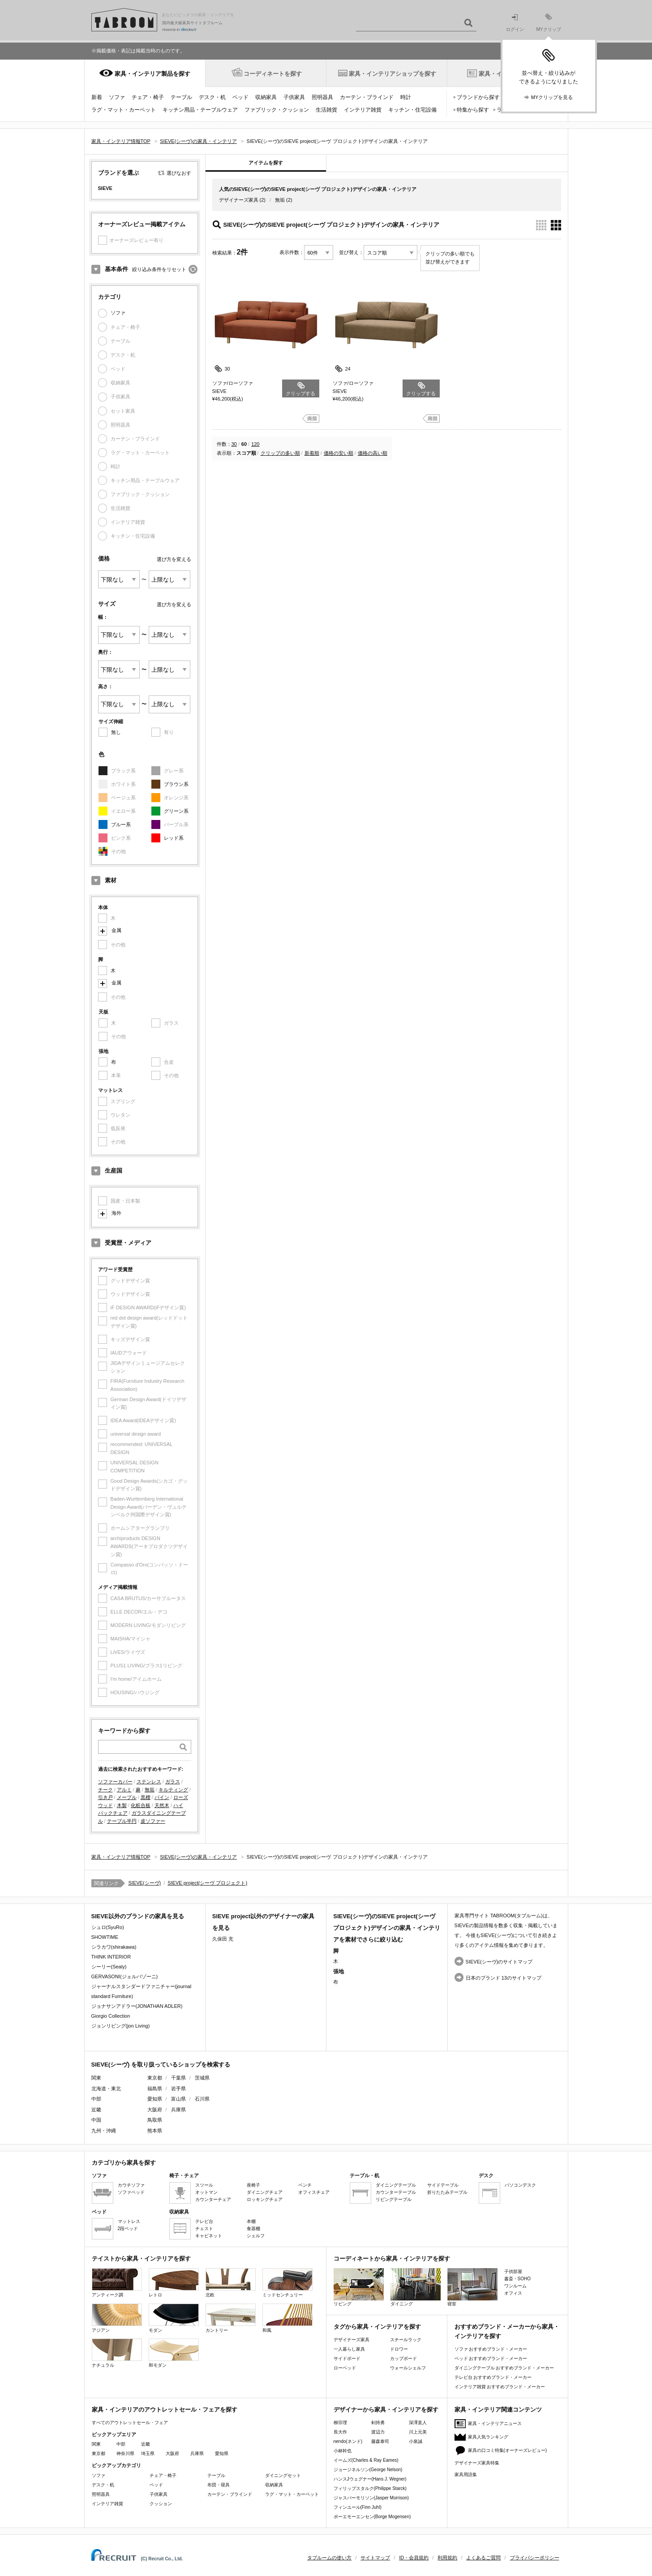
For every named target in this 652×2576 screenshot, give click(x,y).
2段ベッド (128, 2228)
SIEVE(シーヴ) (145, 1883)
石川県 (202, 2098)
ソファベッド (131, 2192)
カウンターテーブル (396, 2192)
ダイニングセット (283, 2475)
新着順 (312, 453)
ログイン (515, 23)
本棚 (251, 2221)
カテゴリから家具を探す (124, 2162)
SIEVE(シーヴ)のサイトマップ (499, 1961)
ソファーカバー (115, 1781)
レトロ (174, 2282)
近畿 (145, 2444)
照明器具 (322, 97)
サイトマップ (375, 2557)
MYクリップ (548, 22)
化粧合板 (140, 1805)
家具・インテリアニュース (495, 2423)
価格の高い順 (372, 453)
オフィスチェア (314, 2192)
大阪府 (154, 2109)
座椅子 (253, 2185)
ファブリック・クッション (276, 110)
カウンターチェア (213, 2199)
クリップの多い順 (280, 453)
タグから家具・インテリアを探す (377, 2326)
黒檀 (145, 1797)
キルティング (173, 1789)
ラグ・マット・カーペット (123, 110)
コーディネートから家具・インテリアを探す (392, 2258)
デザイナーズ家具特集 (477, 2462)
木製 (122, 1805)
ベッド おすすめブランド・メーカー (491, 2358)
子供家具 (294, 97)
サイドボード (347, 2358)
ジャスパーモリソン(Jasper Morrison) (371, 2497)
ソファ (117, 97)
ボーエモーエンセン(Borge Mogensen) (372, 2516)
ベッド (240, 97)
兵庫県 (178, 2109)
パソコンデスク (520, 2185)
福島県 (154, 2088)
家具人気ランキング (488, 2436)
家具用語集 (466, 2474)
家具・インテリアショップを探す (392, 73)
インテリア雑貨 (363, 110)
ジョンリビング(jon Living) (120, 2025)
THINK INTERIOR (111, 1956)
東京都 (154, 2077)
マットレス (129, 2221)
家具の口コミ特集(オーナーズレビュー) (507, 2450)
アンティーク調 (117, 2282)
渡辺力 (378, 2431)
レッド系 (174, 838)
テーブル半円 (122, 1821)
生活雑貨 (326, 110)
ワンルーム (515, 2285)
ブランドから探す (478, 97)
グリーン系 (176, 811)
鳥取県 (154, 2120)
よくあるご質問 (483, 2557)
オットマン (206, 2192)
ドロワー (399, 2349)
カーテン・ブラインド (367, 97)
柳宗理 (340, 2422)
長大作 (340, 2431)
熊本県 (154, 2130)
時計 (405, 97)
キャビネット (208, 2235)
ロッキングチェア (265, 2199)
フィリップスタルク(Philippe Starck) (370, 2488)
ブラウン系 (176, 784)
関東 (96, 2444)
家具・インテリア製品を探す (152, 73)
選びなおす (179, 173)
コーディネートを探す (273, 73)
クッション (161, 2503)
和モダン (174, 2353)
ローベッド (345, 2367)
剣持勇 (378, 2422)
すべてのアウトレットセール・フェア (130, 2422)
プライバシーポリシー (534, 2557)
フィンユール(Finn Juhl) (358, 2507)
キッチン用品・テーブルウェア (200, 110)
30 (234, 444)
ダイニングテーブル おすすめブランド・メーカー (504, 2367)
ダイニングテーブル (396, 2185)
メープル (127, 1797)
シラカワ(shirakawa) (114, 1947)
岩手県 (178, 2088)
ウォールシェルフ (408, 2367)
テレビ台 (204, 2221)
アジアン (117, 2318)
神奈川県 (125, 2453)
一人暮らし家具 (349, 2349)
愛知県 (154, 2098)
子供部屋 (513, 2271)
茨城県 (202, 2077)
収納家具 (266, 97)
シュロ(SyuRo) (107, 1927)
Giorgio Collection (110, 2016)
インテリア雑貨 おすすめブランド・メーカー (500, 2386)
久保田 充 (222, 1939)
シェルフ (256, 2235)
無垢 (149, 1789)
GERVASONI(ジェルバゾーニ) (124, 1976)
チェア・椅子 (148, 97)
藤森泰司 (380, 2441)
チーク (105, 1789)
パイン (161, 1797)
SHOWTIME (105, 1937)
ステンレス (149, 1781)
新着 (96, 97)
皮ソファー (153, 1821)
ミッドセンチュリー (287, 2282)
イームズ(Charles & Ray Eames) (366, 2460)
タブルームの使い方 (329, 2557)
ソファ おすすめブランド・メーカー (491, 2349)
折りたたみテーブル (447, 2192)
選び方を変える (174, 559)
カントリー (231, 2318)
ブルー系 (121, 824)
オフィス (513, 2293)
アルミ (124, 1789)
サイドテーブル (443, 2185)
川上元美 (418, 2431)
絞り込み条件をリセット (159, 269)
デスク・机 (212, 97)
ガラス (172, 1781)
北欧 (231, 2282)
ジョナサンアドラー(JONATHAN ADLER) (137, 2006)
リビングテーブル (394, 2199)
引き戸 (105, 1797)
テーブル (181, 97)
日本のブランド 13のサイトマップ (503, 1978)
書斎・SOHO (517, 2278)
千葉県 (178, 2077)
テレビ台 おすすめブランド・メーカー (493, 2377)
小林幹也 (343, 2450)
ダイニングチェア (265, 2192)
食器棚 (253, 2228)
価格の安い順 (338, 453)
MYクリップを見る (552, 97)
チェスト (204, 2228)
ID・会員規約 (414, 2557)
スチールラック (405, 2339)
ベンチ (305, 2185)
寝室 (472, 2287)
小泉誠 (415, 2441)
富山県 (178, 2098)
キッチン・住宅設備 (412, 110)
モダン (174, 2318)
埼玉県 (147, 2453)
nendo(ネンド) (348, 2441)
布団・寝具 (218, 2484)
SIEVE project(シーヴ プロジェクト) (207, 1883)
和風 (287, 2318)
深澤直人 (418, 2422)
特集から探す (473, 110)
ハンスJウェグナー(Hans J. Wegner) (370, 2479)
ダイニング (415, 2287)
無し (116, 732)
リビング (359, 2287)
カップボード (403, 2358)
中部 (120, 2444)
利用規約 (447, 2557)
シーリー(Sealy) (109, 1966)
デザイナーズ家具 (238, 200)
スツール (204, 2185)
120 (255, 444)
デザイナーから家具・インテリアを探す (386, 2409)
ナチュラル (117, 2353)
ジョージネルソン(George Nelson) (368, 2469)
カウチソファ (131, 2185)
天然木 (161, 1805)
